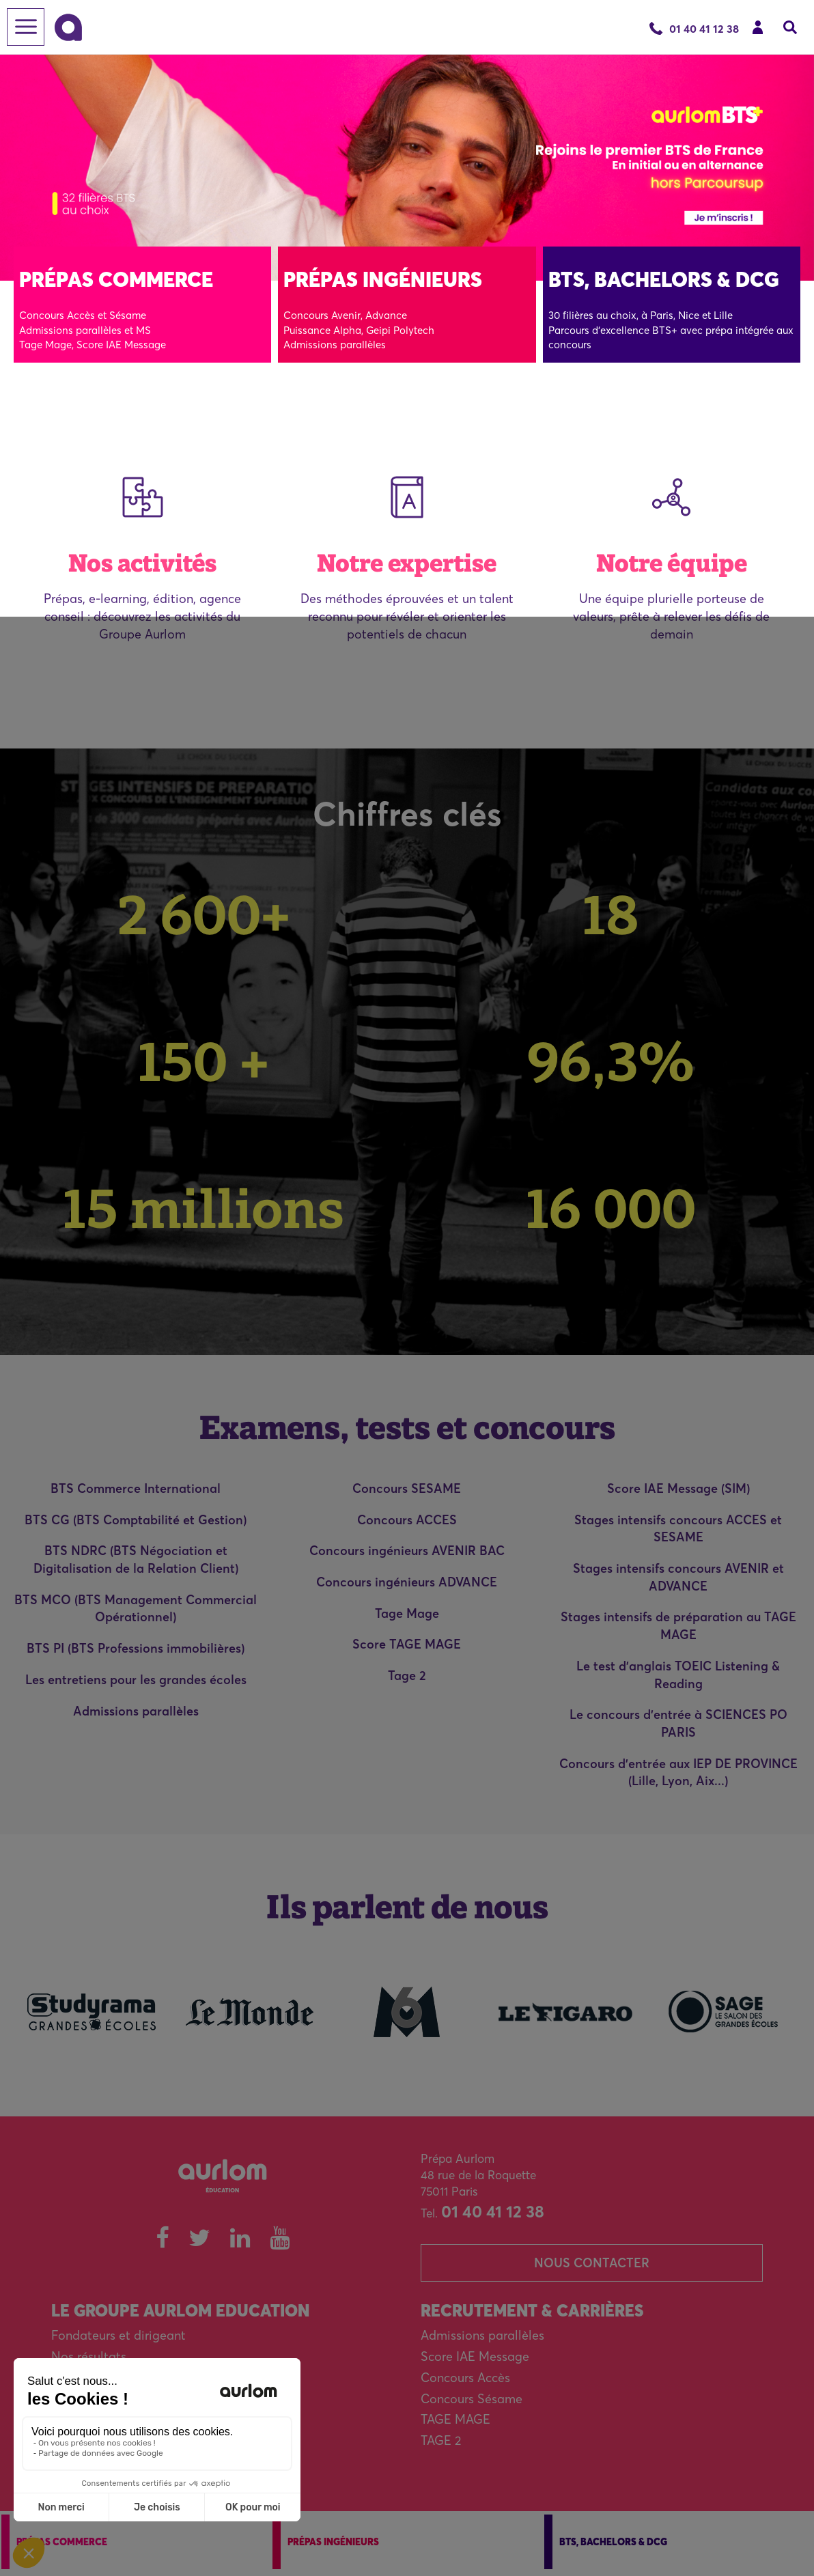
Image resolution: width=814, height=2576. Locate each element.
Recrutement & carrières (532, 2311)
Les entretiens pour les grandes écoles (136, 1680)
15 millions (203, 1208)
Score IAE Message (475, 2356)
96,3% (610, 1061)
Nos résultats (88, 2356)
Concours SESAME (406, 1488)
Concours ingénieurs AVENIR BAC (407, 1550)
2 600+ (203, 914)
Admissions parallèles (136, 1711)
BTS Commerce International (136, 1488)
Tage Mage (407, 1613)
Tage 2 (407, 1675)
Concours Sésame (471, 2399)
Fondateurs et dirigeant (118, 2335)
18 (610, 914)
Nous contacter (591, 2263)
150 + (203, 1061)
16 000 (611, 1208)
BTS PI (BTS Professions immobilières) (135, 1648)
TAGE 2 (441, 2440)
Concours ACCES (407, 1520)
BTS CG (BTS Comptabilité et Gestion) (136, 1520)
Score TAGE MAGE (406, 1644)
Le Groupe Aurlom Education (180, 2311)
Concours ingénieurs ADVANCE (406, 1582)
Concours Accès (465, 2377)
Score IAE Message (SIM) (678, 1488)
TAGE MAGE (455, 2419)
